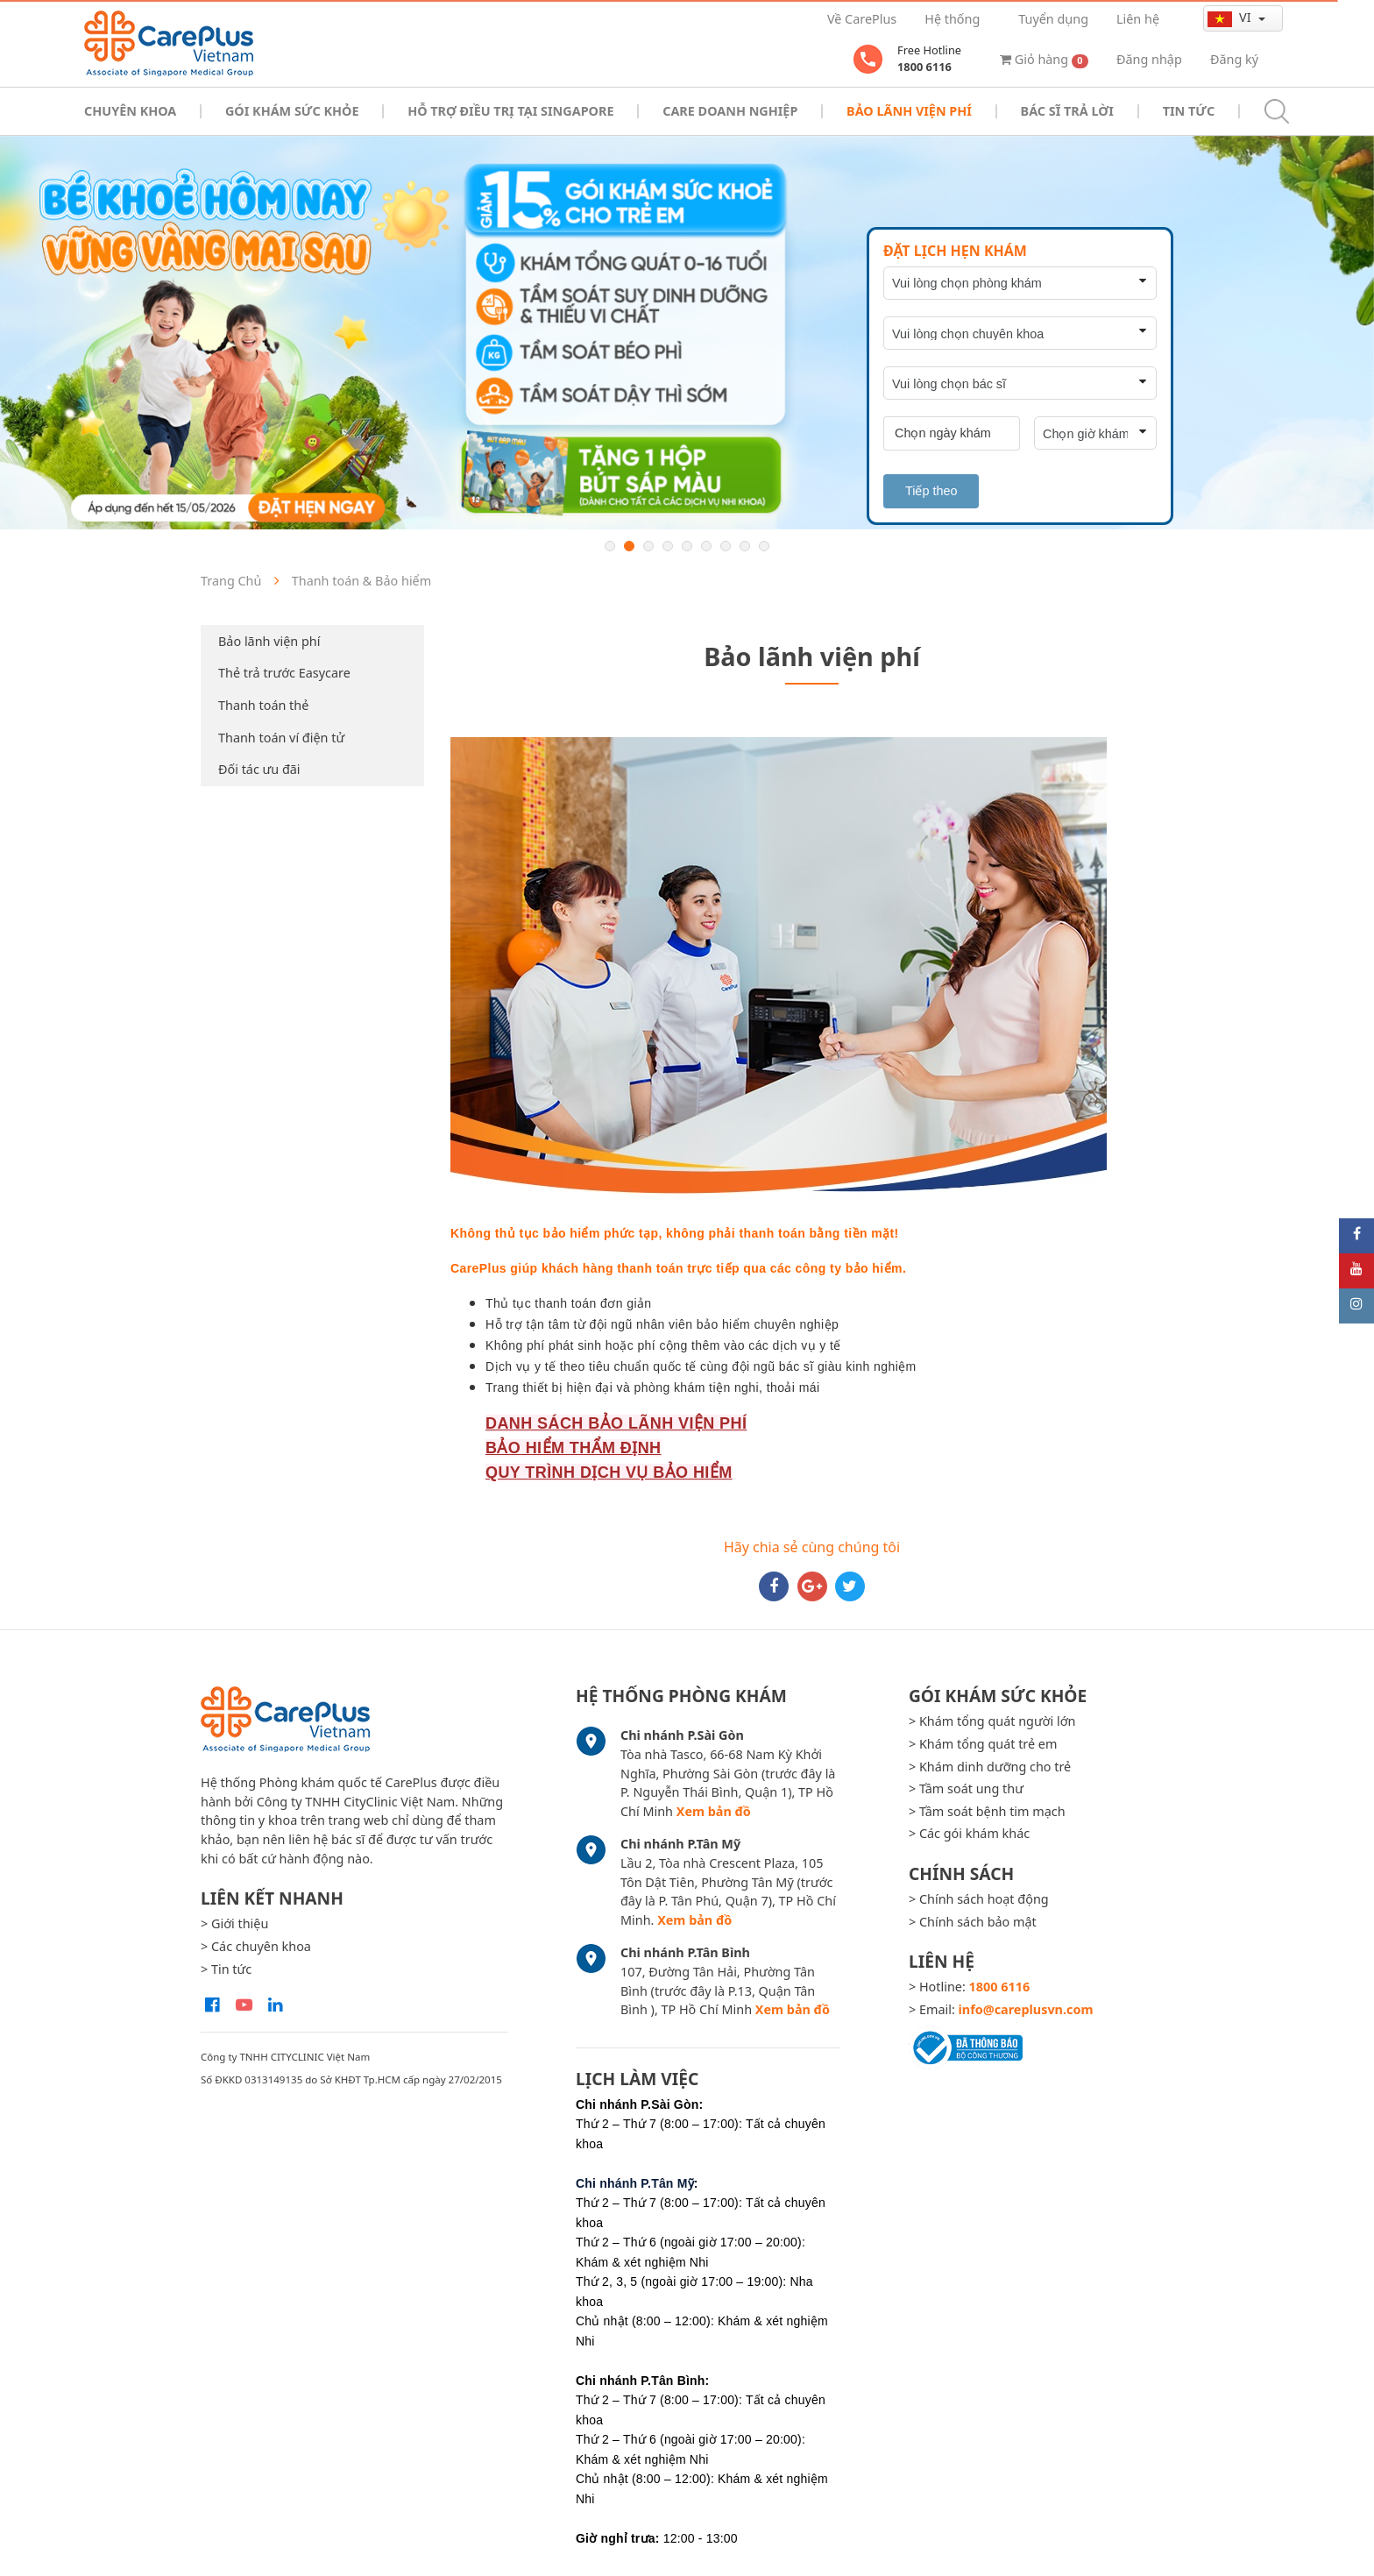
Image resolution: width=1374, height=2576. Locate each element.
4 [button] (667, 546)
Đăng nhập (1149, 59)
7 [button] (725, 546)
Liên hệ (1137, 19)
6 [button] (706, 546)
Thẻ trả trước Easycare (284, 672)
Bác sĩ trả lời (1067, 111)
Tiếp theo (931, 491)
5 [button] (687, 546)
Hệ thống (952, 19)
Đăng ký (1234, 59)
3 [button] (648, 546)
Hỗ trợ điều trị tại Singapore (510, 111)
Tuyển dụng (1053, 19)
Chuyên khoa (130, 111)
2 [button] (629, 546)
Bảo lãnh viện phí (269, 641)
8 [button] (745, 546)
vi (1231, 17)
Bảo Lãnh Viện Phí (909, 111)
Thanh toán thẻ (263, 705)
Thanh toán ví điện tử (281, 737)
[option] (687, 332)
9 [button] (764, 546)
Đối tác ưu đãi (259, 769)
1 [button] (610, 546)
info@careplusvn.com (1026, 2009)
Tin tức (1189, 111)
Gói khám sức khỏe (291, 111)
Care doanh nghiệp (729, 111)
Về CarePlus (861, 19)
